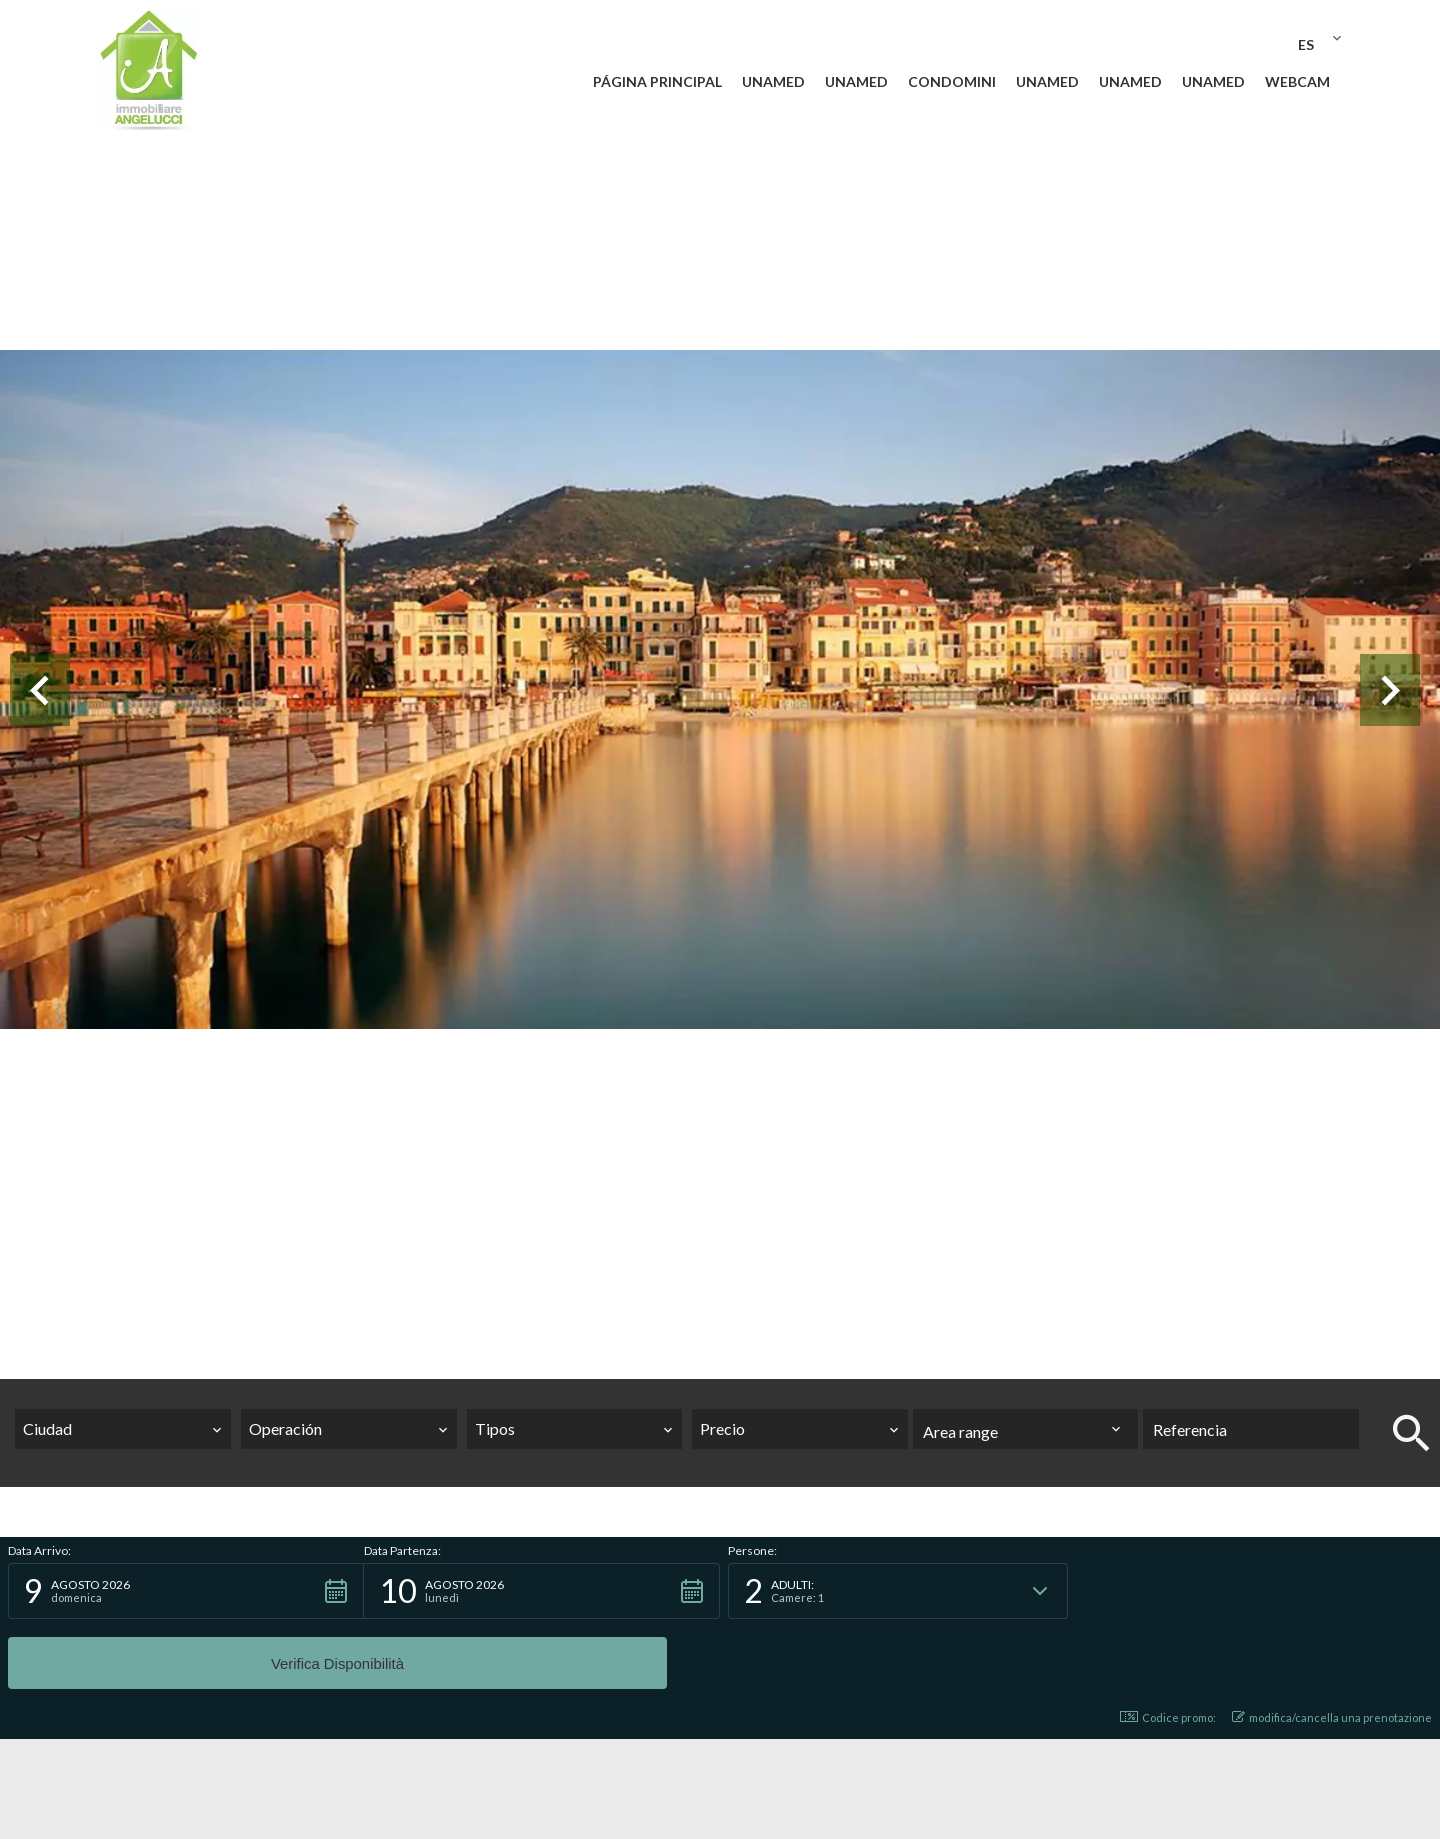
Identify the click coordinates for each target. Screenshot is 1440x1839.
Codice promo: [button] (1168, 1647)
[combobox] (123, 1429)
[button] (186, 1591)
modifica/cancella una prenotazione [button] (1332, 1647)
